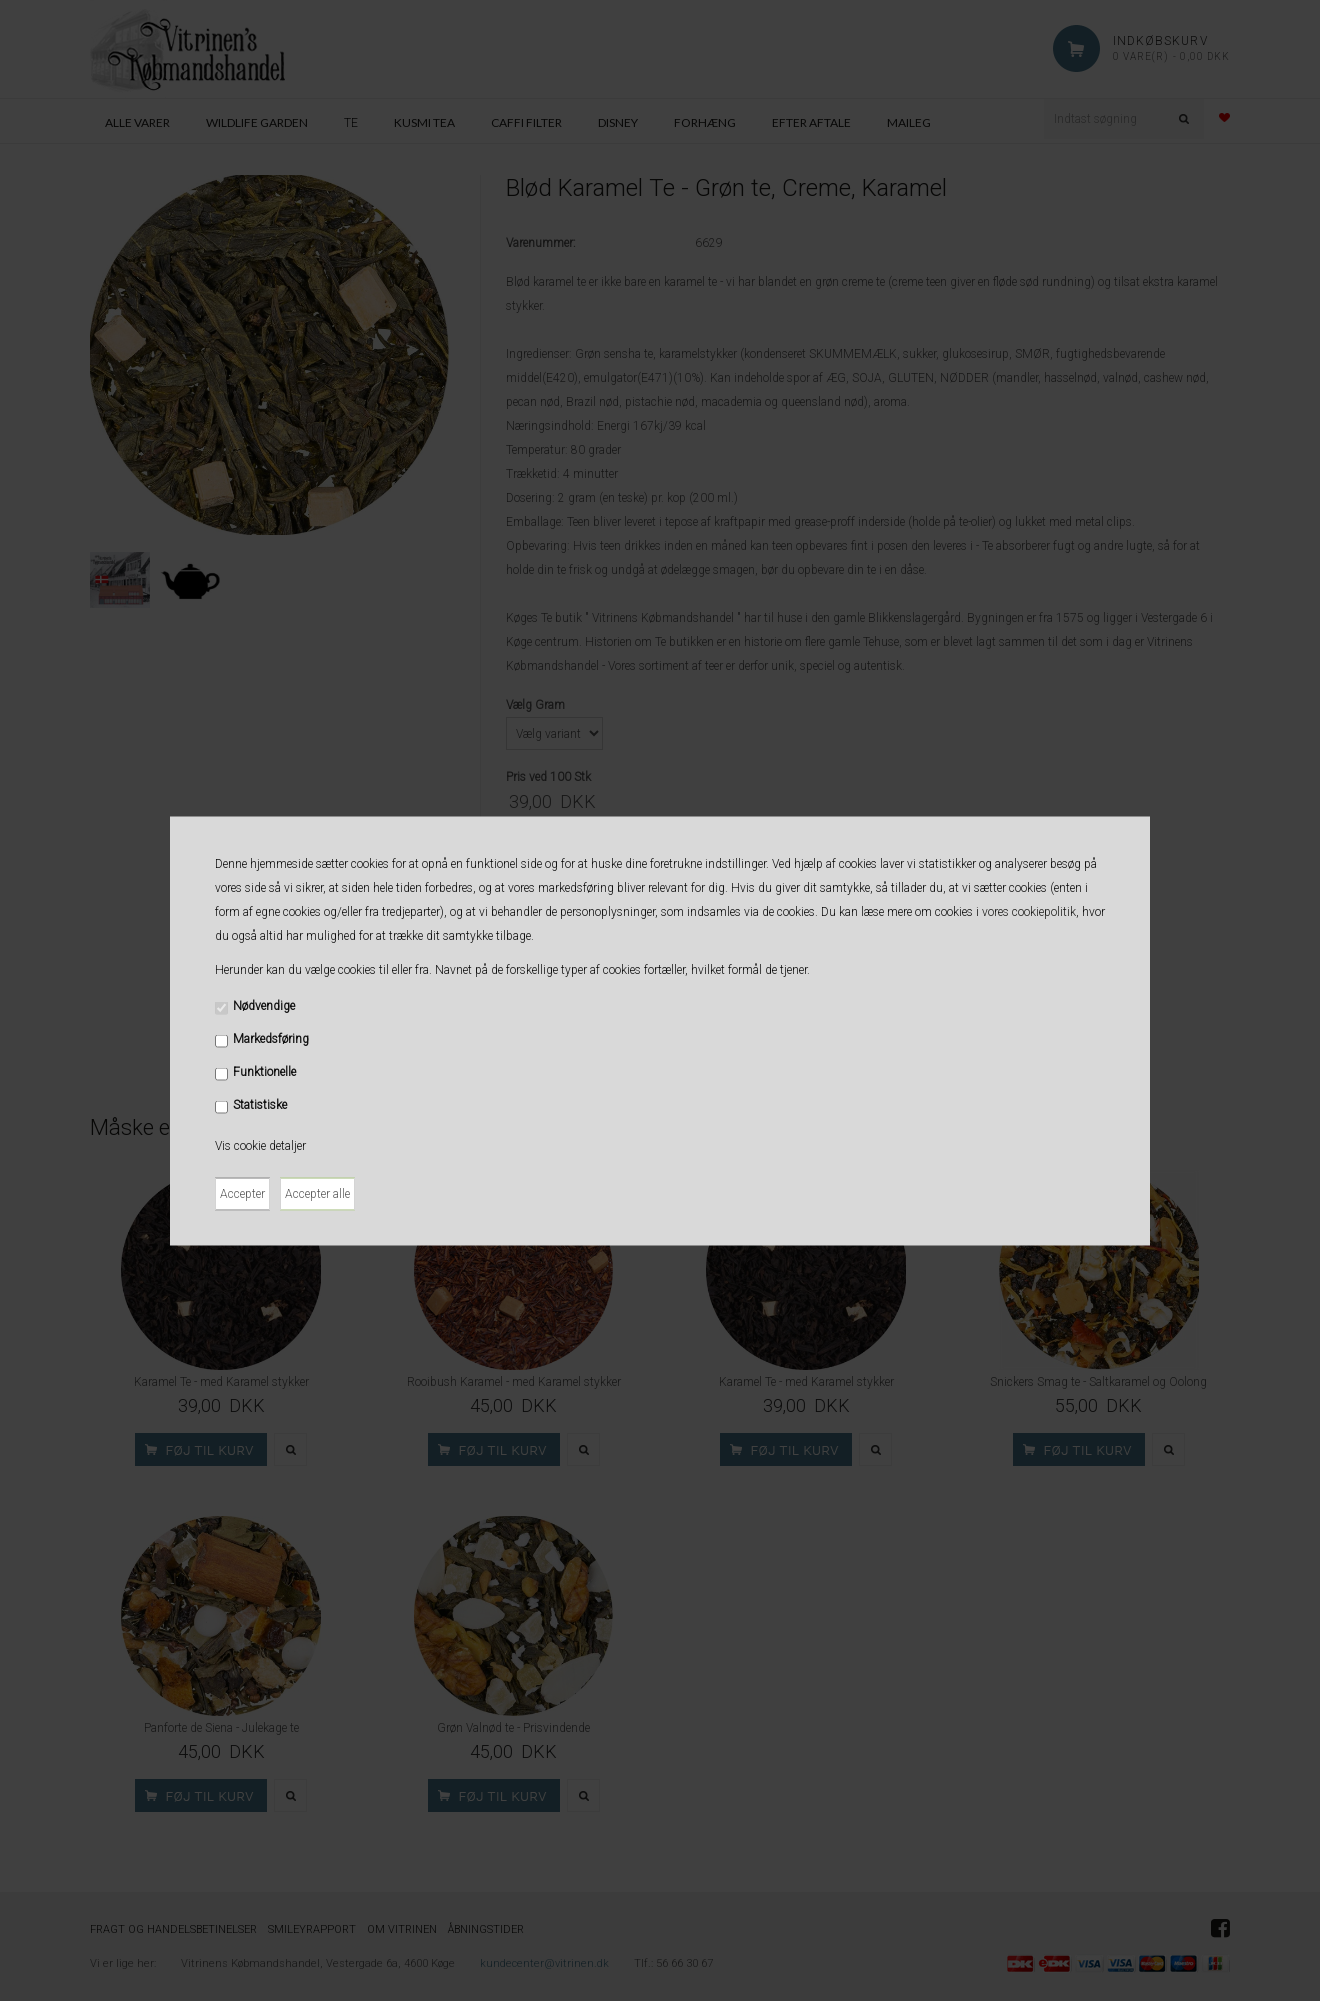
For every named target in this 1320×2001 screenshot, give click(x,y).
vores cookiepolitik (1029, 911)
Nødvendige (264, 1005)
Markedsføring (271, 1038)
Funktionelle (264, 1071)
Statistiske (260, 1104)
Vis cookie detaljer (260, 1145)
